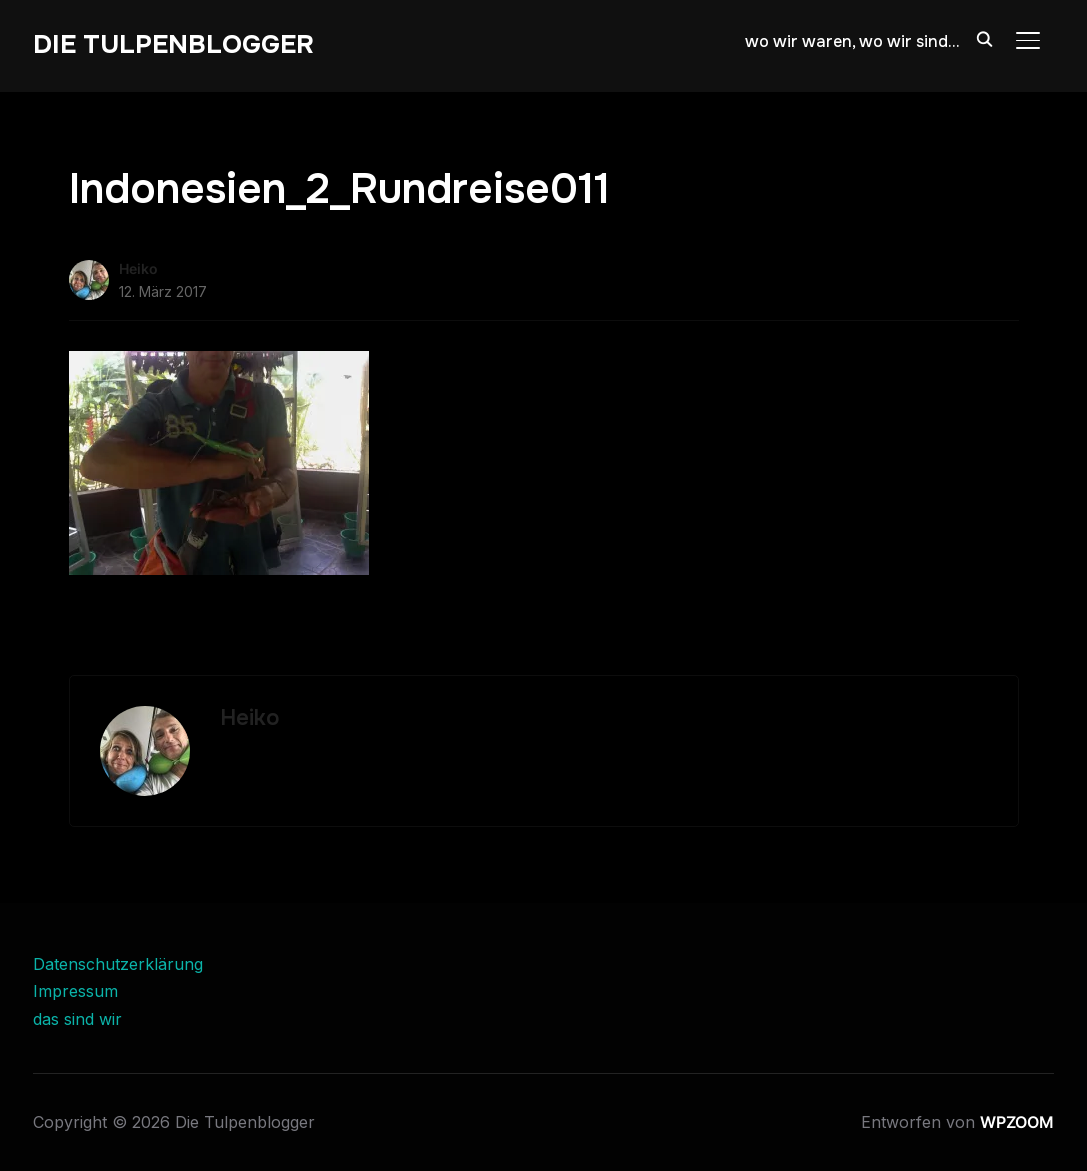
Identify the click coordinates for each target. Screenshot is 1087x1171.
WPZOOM (1017, 1122)
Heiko (138, 268)
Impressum (75, 991)
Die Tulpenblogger (173, 44)
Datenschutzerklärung (118, 964)
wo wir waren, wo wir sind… (852, 41)
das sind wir (77, 1019)
